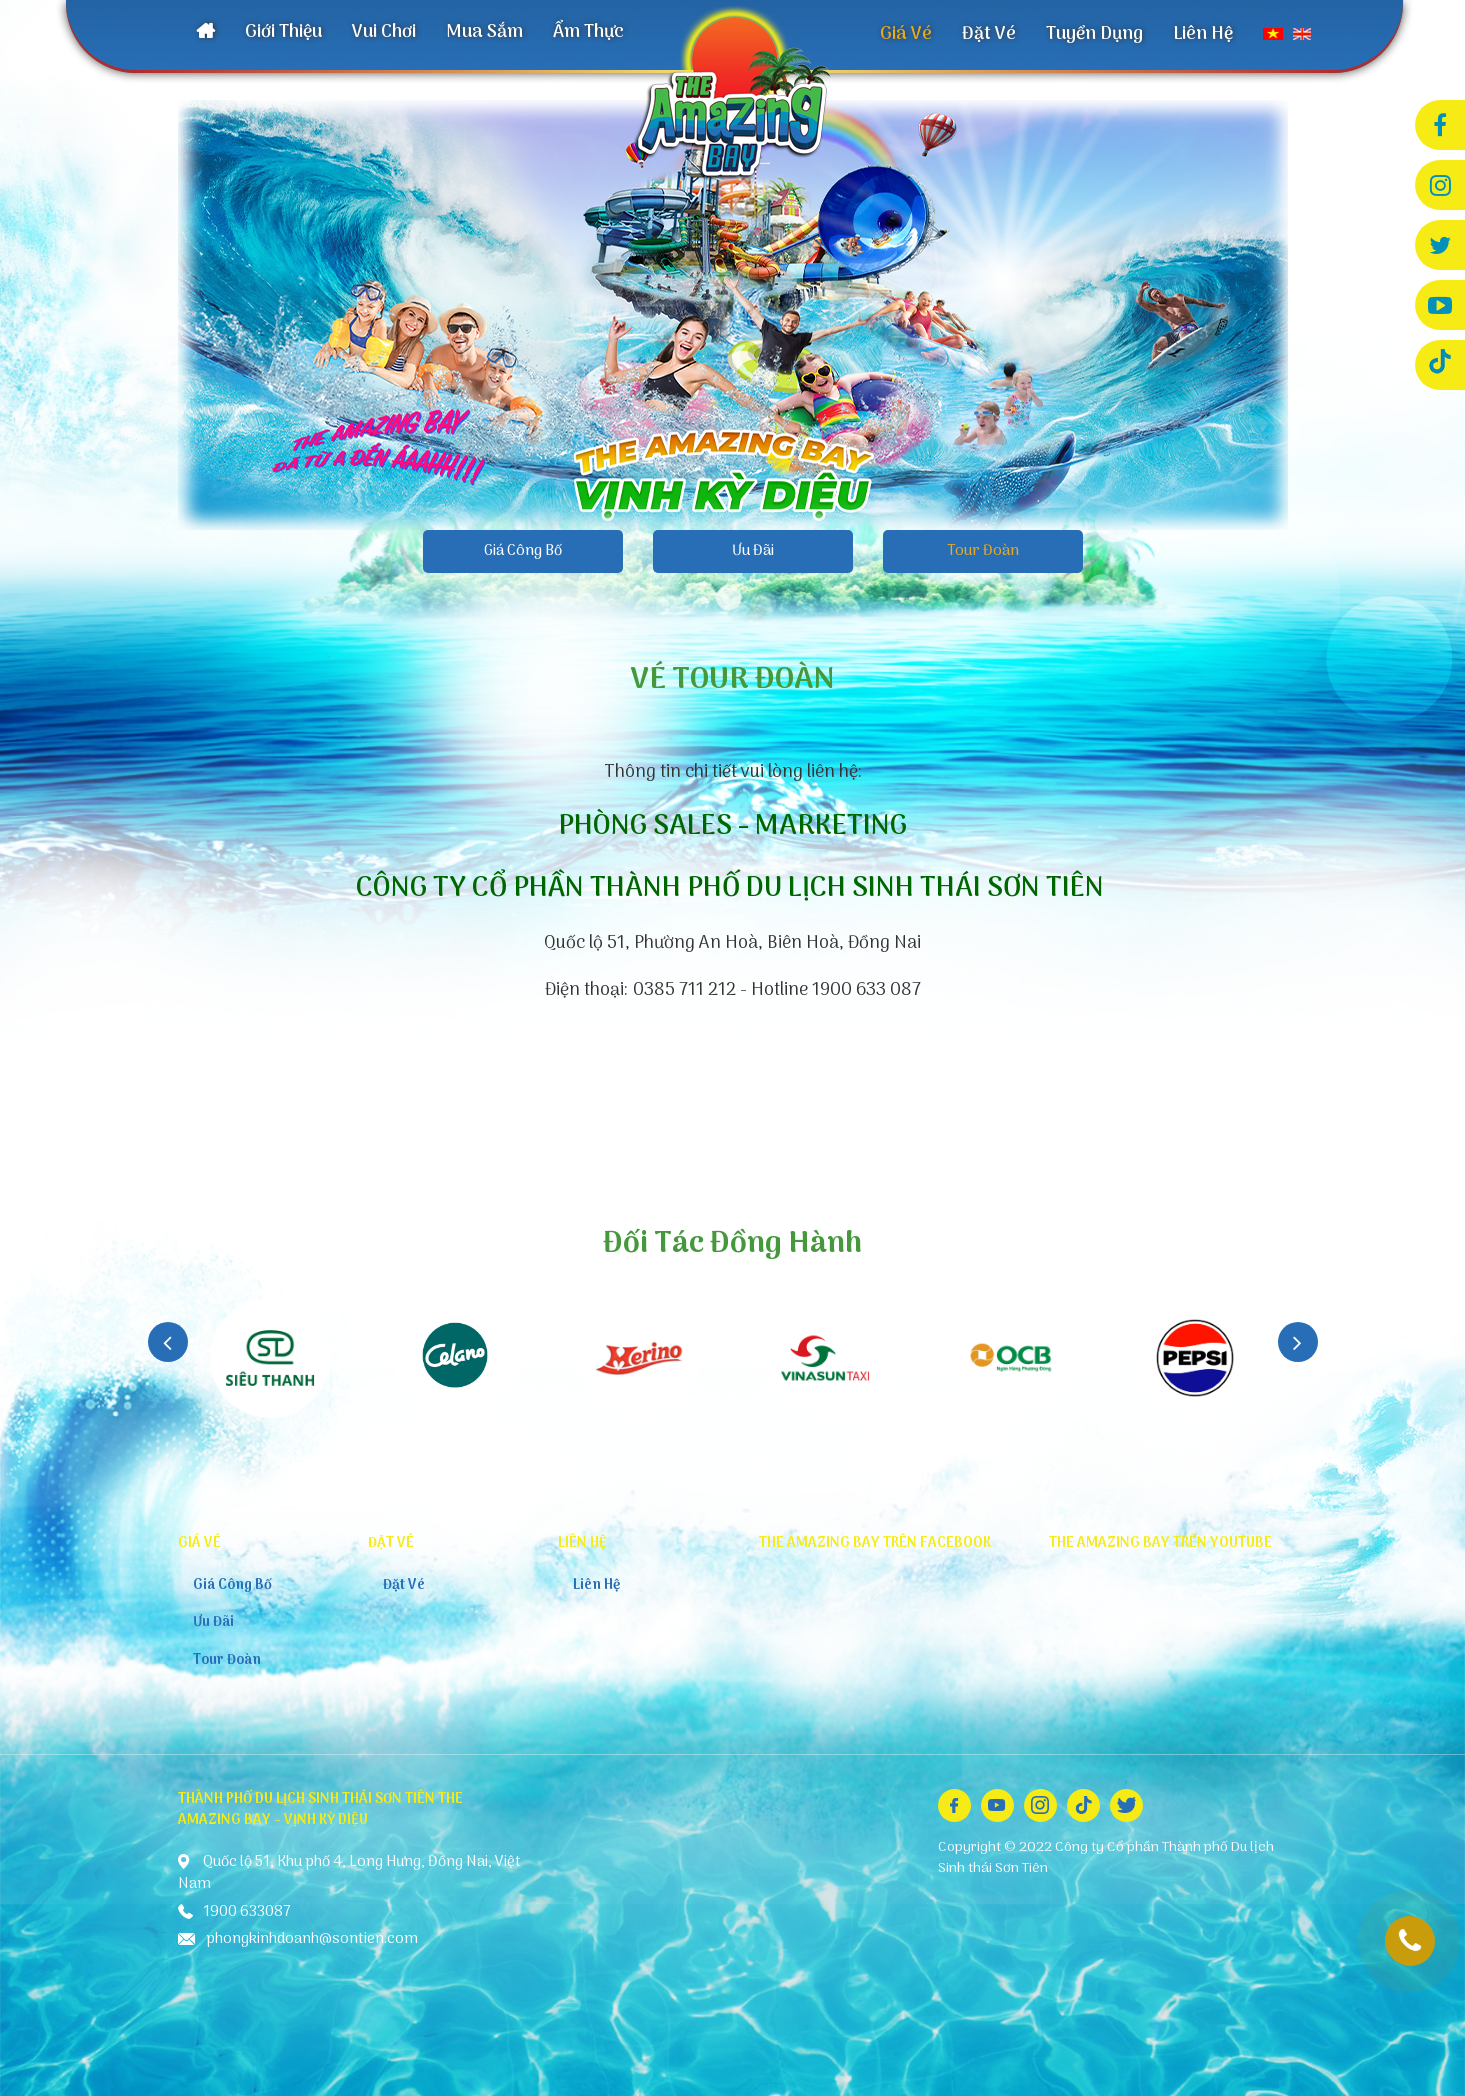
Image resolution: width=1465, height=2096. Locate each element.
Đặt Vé (989, 34)
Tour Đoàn (983, 551)
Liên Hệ (1203, 34)
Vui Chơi (384, 32)
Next (1298, 1342)
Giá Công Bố (523, 551)
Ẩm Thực (588, 32)
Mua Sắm (484, 32)
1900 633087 (1410, 1941)
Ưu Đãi (753, 551)
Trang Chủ (205, 34)
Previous (168, 1342)
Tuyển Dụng (1094, 34)
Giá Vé (906, 34)
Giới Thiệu (283, 32)
